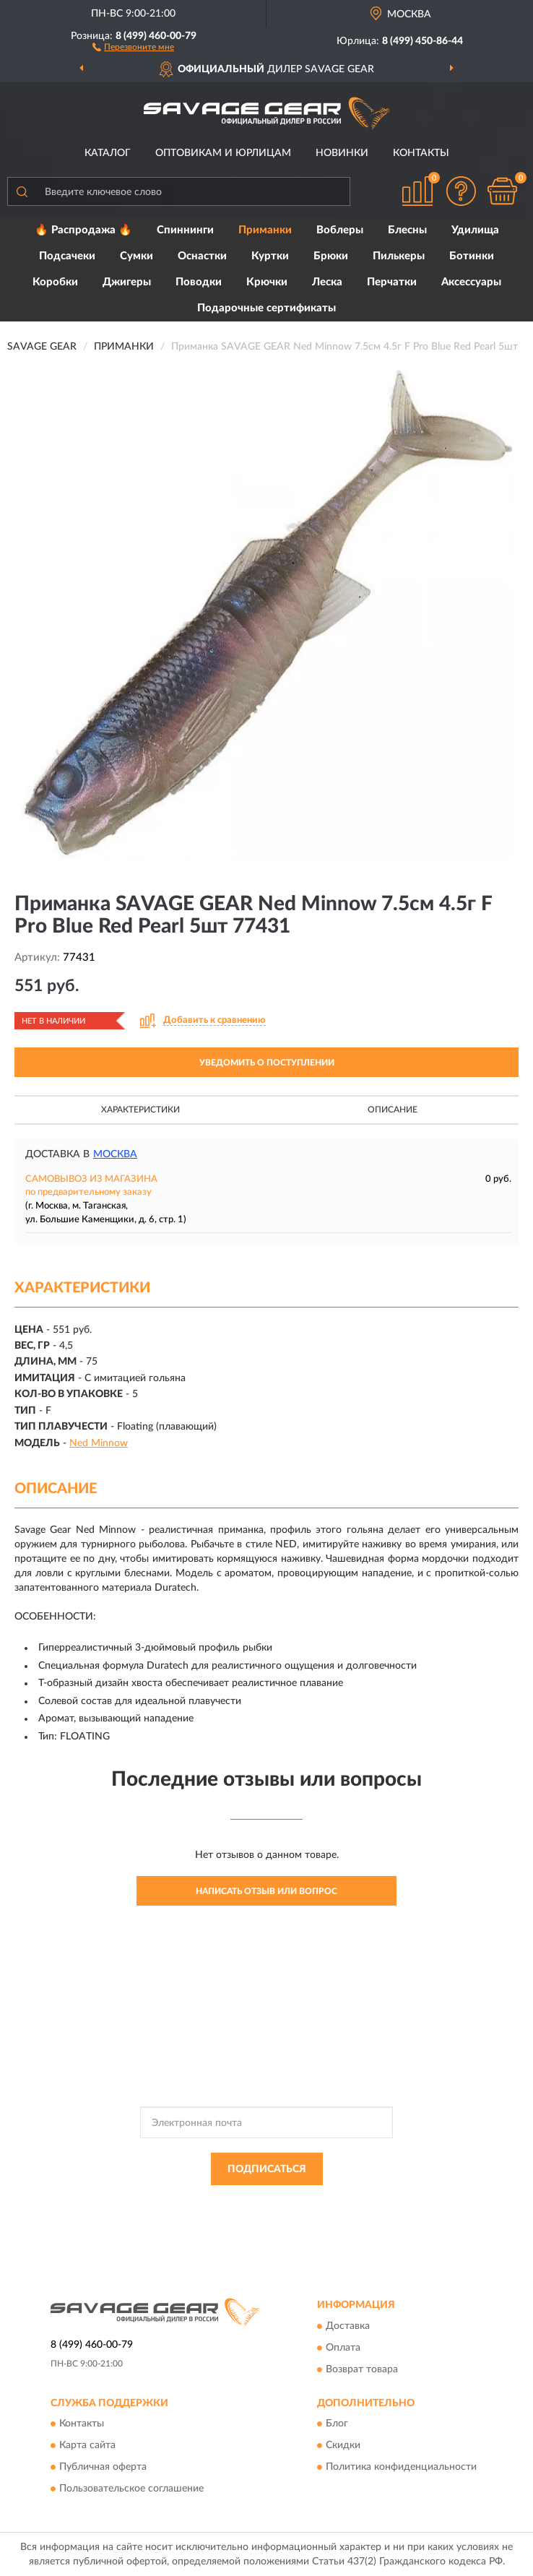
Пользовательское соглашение (131, 2489)
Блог (337, 2424)
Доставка (348, 2326)
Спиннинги (185, 230)
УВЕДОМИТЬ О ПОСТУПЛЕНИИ (266, 1062)
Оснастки (202, 256)
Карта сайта (87, 2446)
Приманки (265, 230)
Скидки (343, 2446)
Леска (327, 282)
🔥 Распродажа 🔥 (83, 230)
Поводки (199, 282)
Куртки (270, 256)
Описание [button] (392, 1109)
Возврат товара (362, 2369)
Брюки (330, 256)
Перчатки (392, 282)
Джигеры (127, 282)
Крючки (266, 282)
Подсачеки (67, 256)
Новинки (342, 153)
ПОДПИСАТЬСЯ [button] (267, 2169)
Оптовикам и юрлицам (223, 153)
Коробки (55, 282)
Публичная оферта (103, 2468)
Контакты (421, 153)
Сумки (136, 256)
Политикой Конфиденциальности (337, 2201)
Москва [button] (115, 1154)
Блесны (407, 230)
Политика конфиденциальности (401, 2468)
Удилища (475, 230)
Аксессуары (471, 282)
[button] (133, 46)
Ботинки (471, 256)
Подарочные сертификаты (266, 308)
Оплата (343, 2348)
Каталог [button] (107, 153)
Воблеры (339, 230)
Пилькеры (399, 256)
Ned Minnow (98, 1443)
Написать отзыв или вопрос (266, 1891)
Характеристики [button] (140, 1109)
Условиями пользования (240, 2214)
